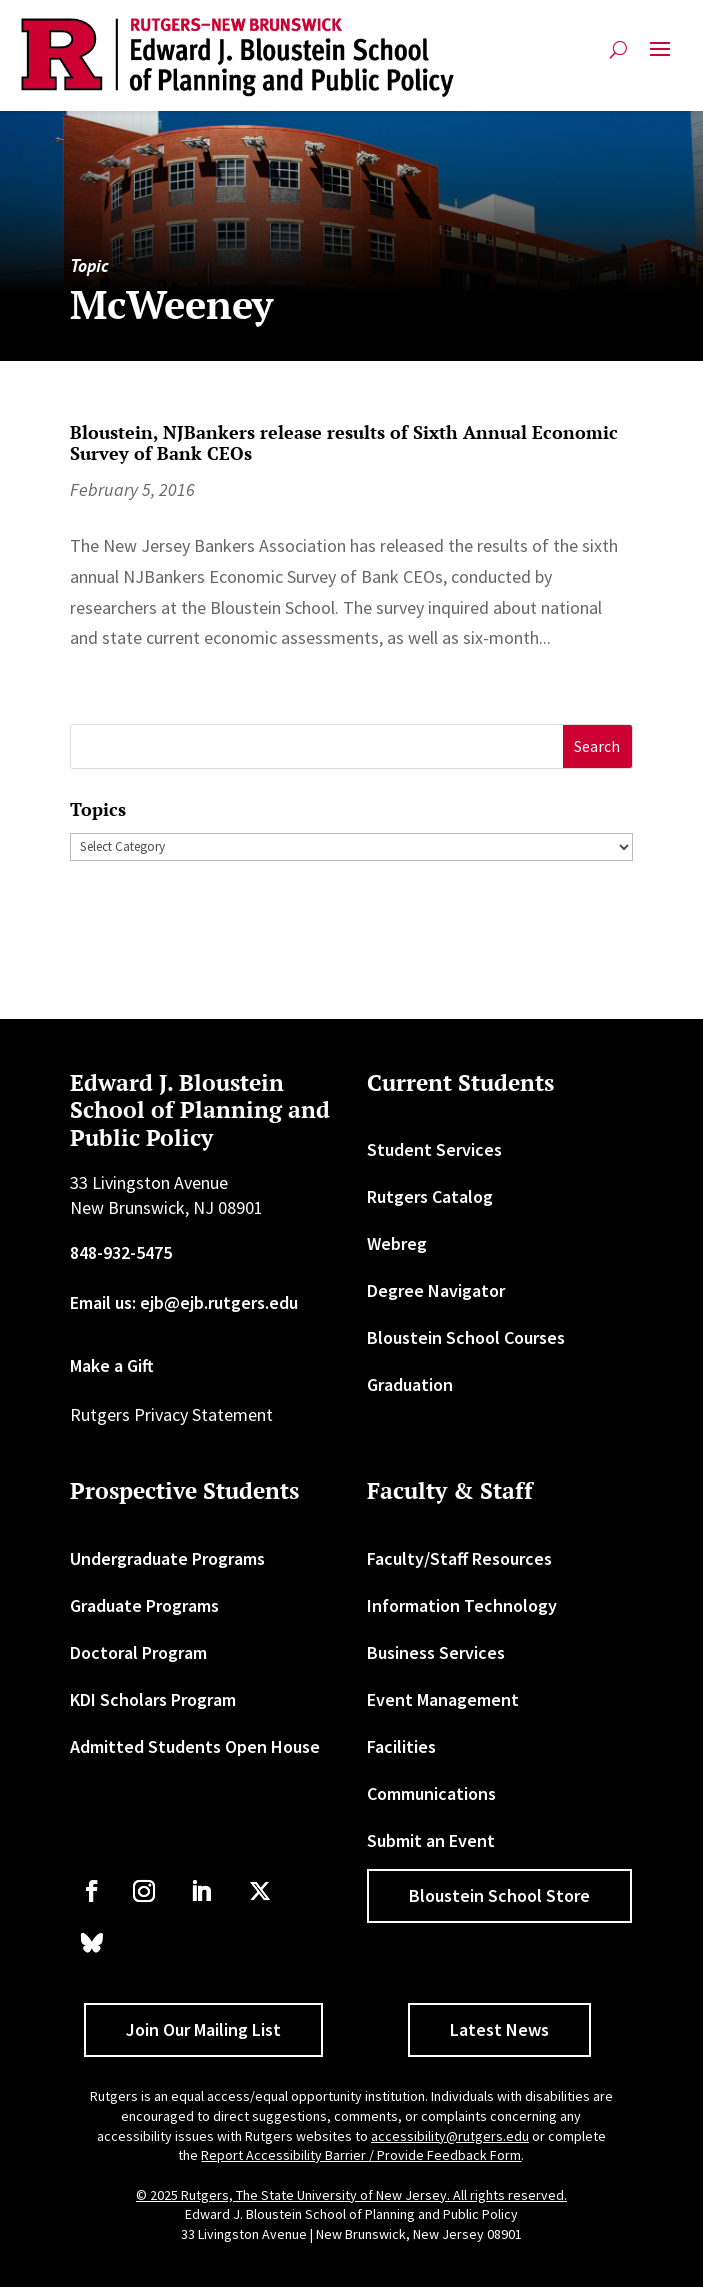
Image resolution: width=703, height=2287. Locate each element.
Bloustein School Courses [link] (466, 1337)
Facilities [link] (401, 1746)
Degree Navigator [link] (436, 1290)
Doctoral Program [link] (138, 1652)
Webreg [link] (397, 1243)
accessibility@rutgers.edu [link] (450, 2136)
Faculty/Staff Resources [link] (459, 1558)
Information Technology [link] (462, 1605)
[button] (660, 57)
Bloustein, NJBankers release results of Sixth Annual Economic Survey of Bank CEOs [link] (344, 443)
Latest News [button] (499, 2029)
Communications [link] (431, 1793)
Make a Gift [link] (112, 1365)
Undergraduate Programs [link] (167, 1558)
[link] (237, 57)
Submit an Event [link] (431, 1840)
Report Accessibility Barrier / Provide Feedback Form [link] (361, 2155)
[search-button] (618, 49)
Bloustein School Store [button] (499, 1895)
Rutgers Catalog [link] (430, 1196)
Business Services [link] (436, 1652)
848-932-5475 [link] (121, 1252)
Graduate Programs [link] (144, 1605)
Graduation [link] (410, 1384)
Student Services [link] (434, 1149)
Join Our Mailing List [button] (203, 2029)
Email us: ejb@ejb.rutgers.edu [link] (184, 1302)
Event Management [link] (443, 1699)
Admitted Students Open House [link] (195, 1746)
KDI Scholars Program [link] (153, 1699)
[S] (317, 746)
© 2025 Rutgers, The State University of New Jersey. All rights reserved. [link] (351, 2195)
